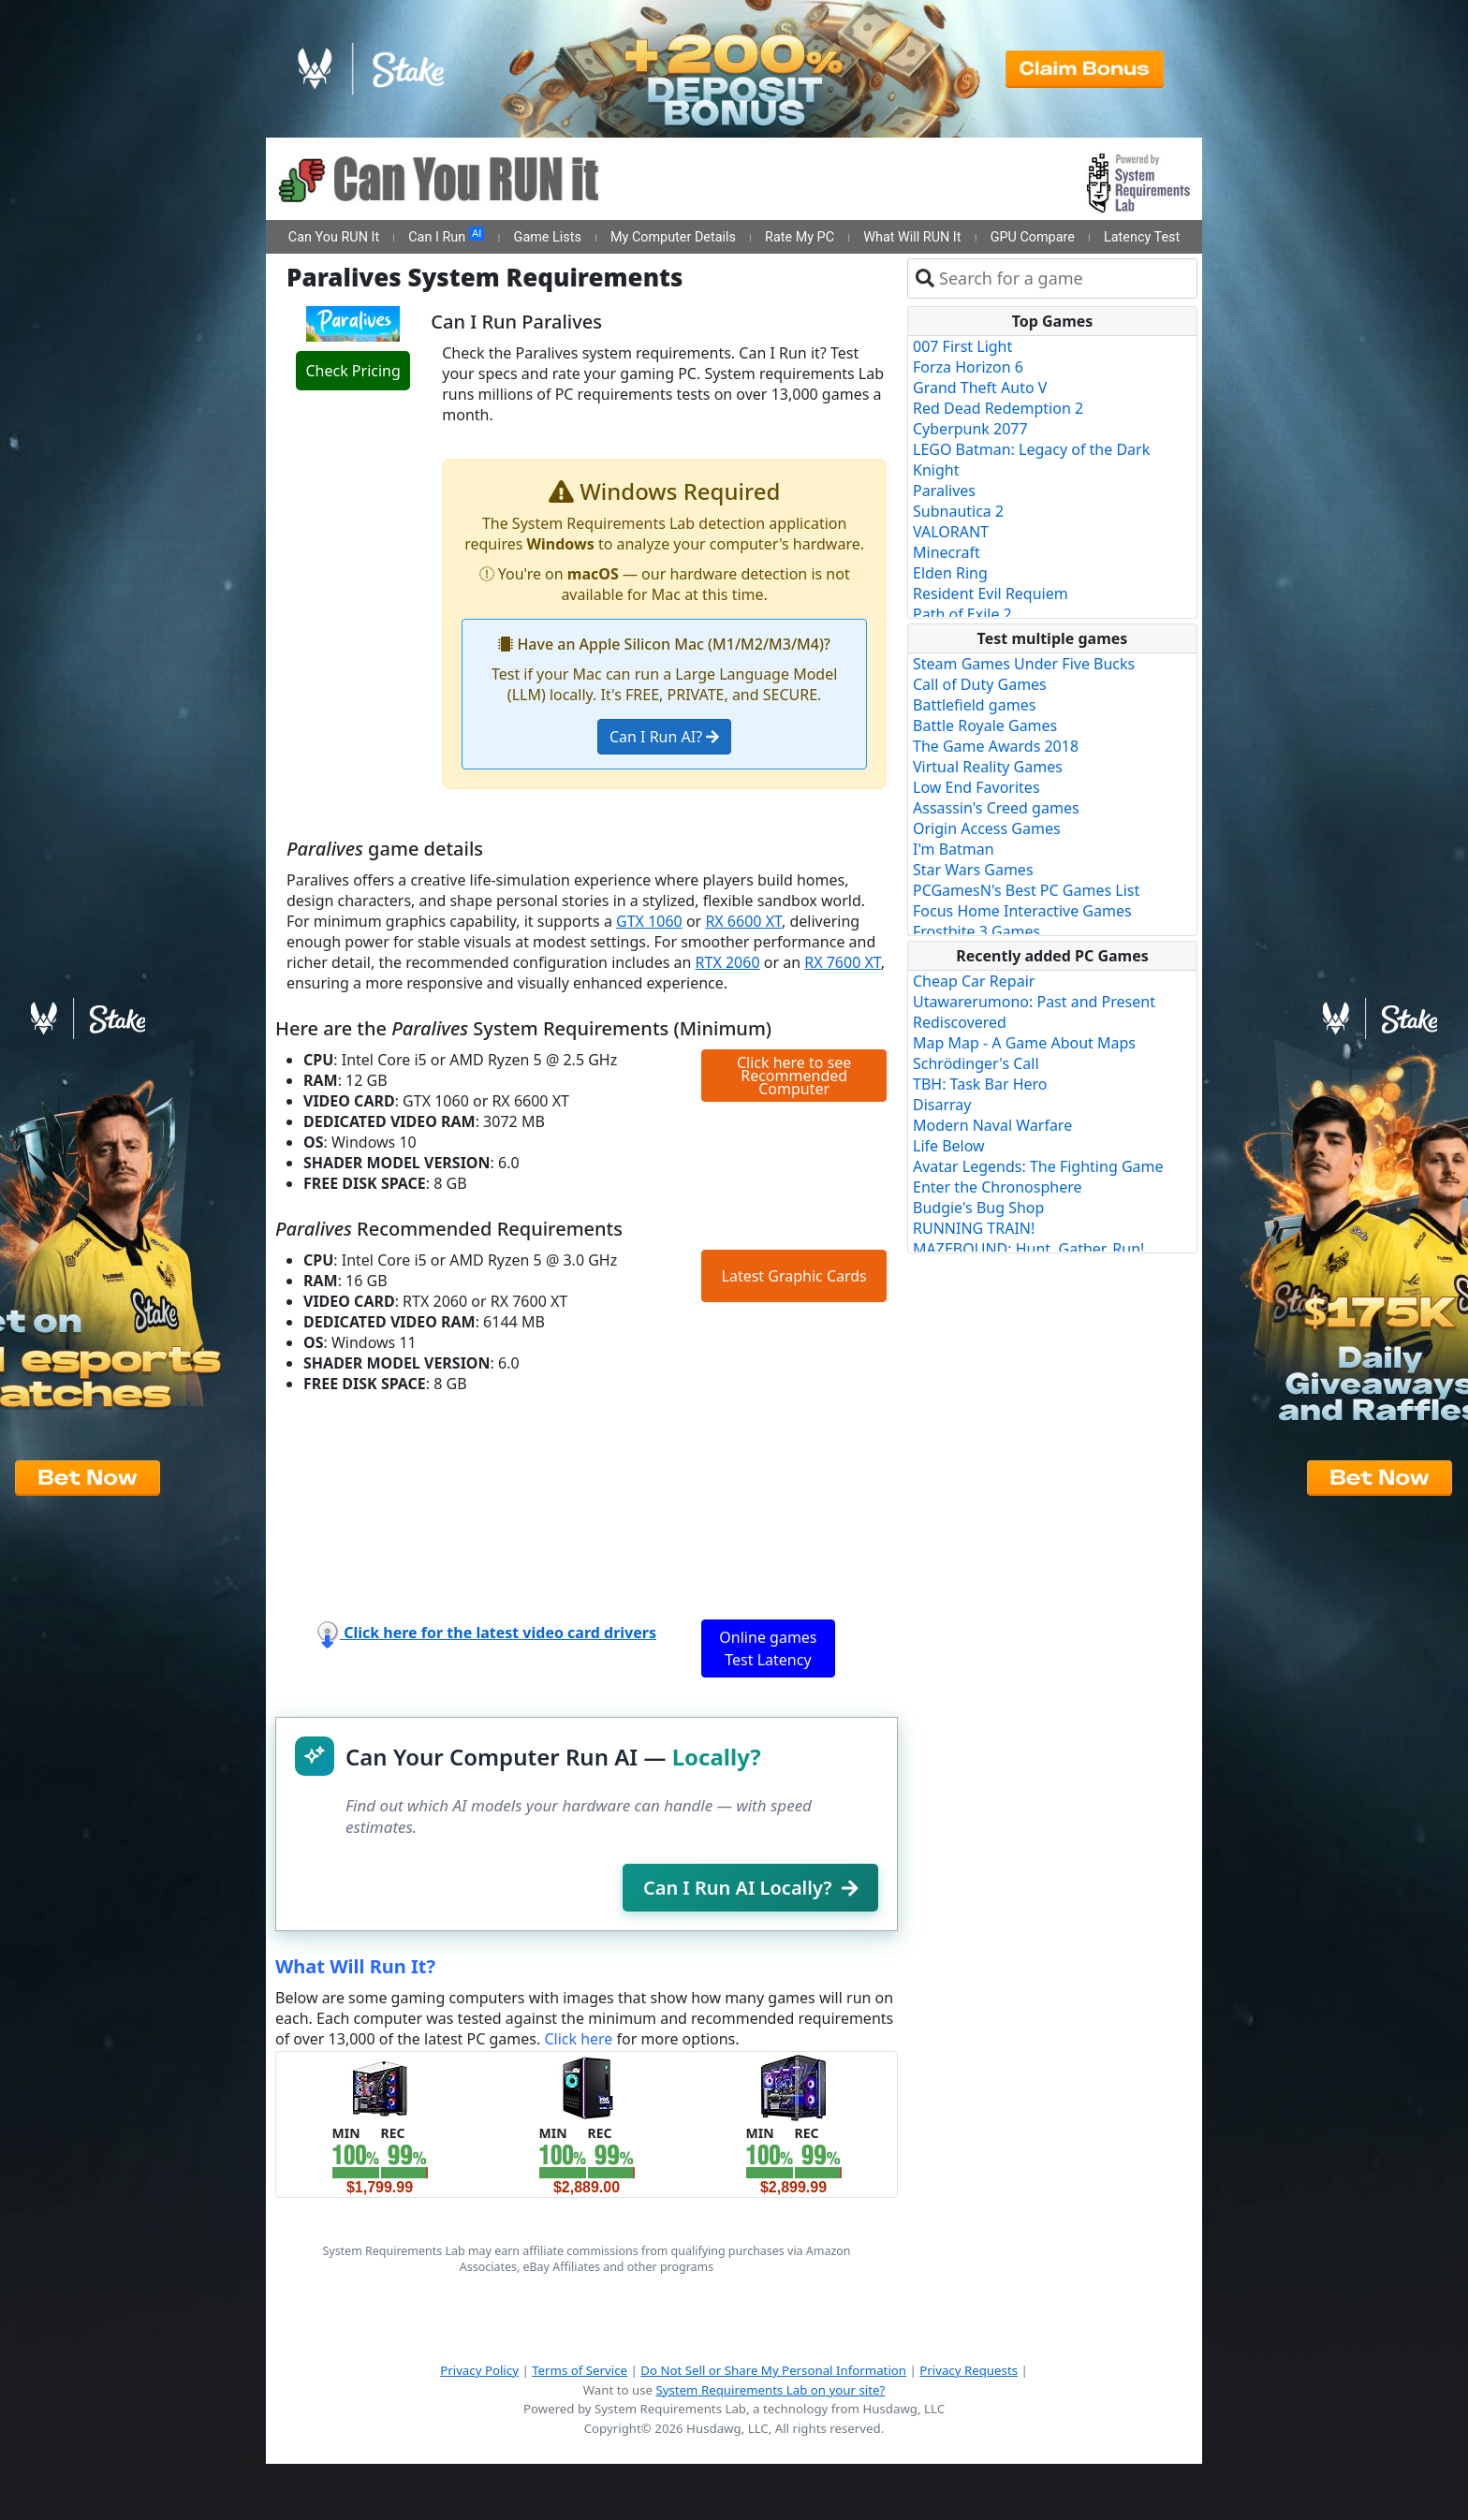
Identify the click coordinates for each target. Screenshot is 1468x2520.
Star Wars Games (973, 869)
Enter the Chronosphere (997, 1187)
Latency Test (1142, 237)
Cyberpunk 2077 (970, 428)
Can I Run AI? (664, 736)
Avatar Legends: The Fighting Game (1038, 1166)
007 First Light (962, 346)
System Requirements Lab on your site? (770, 2389)
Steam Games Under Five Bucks (1024, 663)
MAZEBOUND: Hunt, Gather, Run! (1028, 1248)
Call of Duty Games (980, 684)
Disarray (942, 1104)
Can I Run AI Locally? (750, 1887)
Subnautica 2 (958, 511)
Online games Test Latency (767, 1648)
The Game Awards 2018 (996, 746)
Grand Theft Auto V (980, 387)
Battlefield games (974, 705)
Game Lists (547, 237)
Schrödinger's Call (976, 1063)
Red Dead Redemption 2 (998, 408)
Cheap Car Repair (974, 981)
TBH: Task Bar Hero (980, 1084)
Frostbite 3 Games (976, 931)
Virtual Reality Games (988, 766)
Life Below (949, 1145)
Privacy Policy (479, 2370)
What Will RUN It (912, 237)
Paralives (944, 490)
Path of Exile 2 (962, 614)
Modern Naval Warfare (992, 1125)
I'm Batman (953, 849)
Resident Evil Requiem (990, 593)
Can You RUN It (333, 237)
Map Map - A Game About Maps (1024, 1043)
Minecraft (946, 552)
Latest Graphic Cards (794, 1276)
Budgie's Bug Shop (978, 1207)
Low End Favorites (976, 787)
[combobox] (1064, 278)
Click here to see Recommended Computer (794, 1075)
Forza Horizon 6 (968, 367)
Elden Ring (950, 573)
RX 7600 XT (842, 962)
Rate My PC (799, 237)
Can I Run (446, 236)
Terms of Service (579, 2370)
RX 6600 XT (743, 921)
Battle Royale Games (985, 725)
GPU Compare (1033, 237)
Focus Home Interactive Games (1022, 911)
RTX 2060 (728, 962)
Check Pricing (352, 370)
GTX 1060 (649, 921)
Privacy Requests (968, 2370)
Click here (578, 2039)
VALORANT (951, 531)
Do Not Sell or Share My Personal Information (773, 2370)
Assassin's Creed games (996, 808)
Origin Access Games (987, 828)
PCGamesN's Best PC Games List (1026, 890)
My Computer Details (673, 237)
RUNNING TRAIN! (974, 1228)
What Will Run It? (355, 1966)
